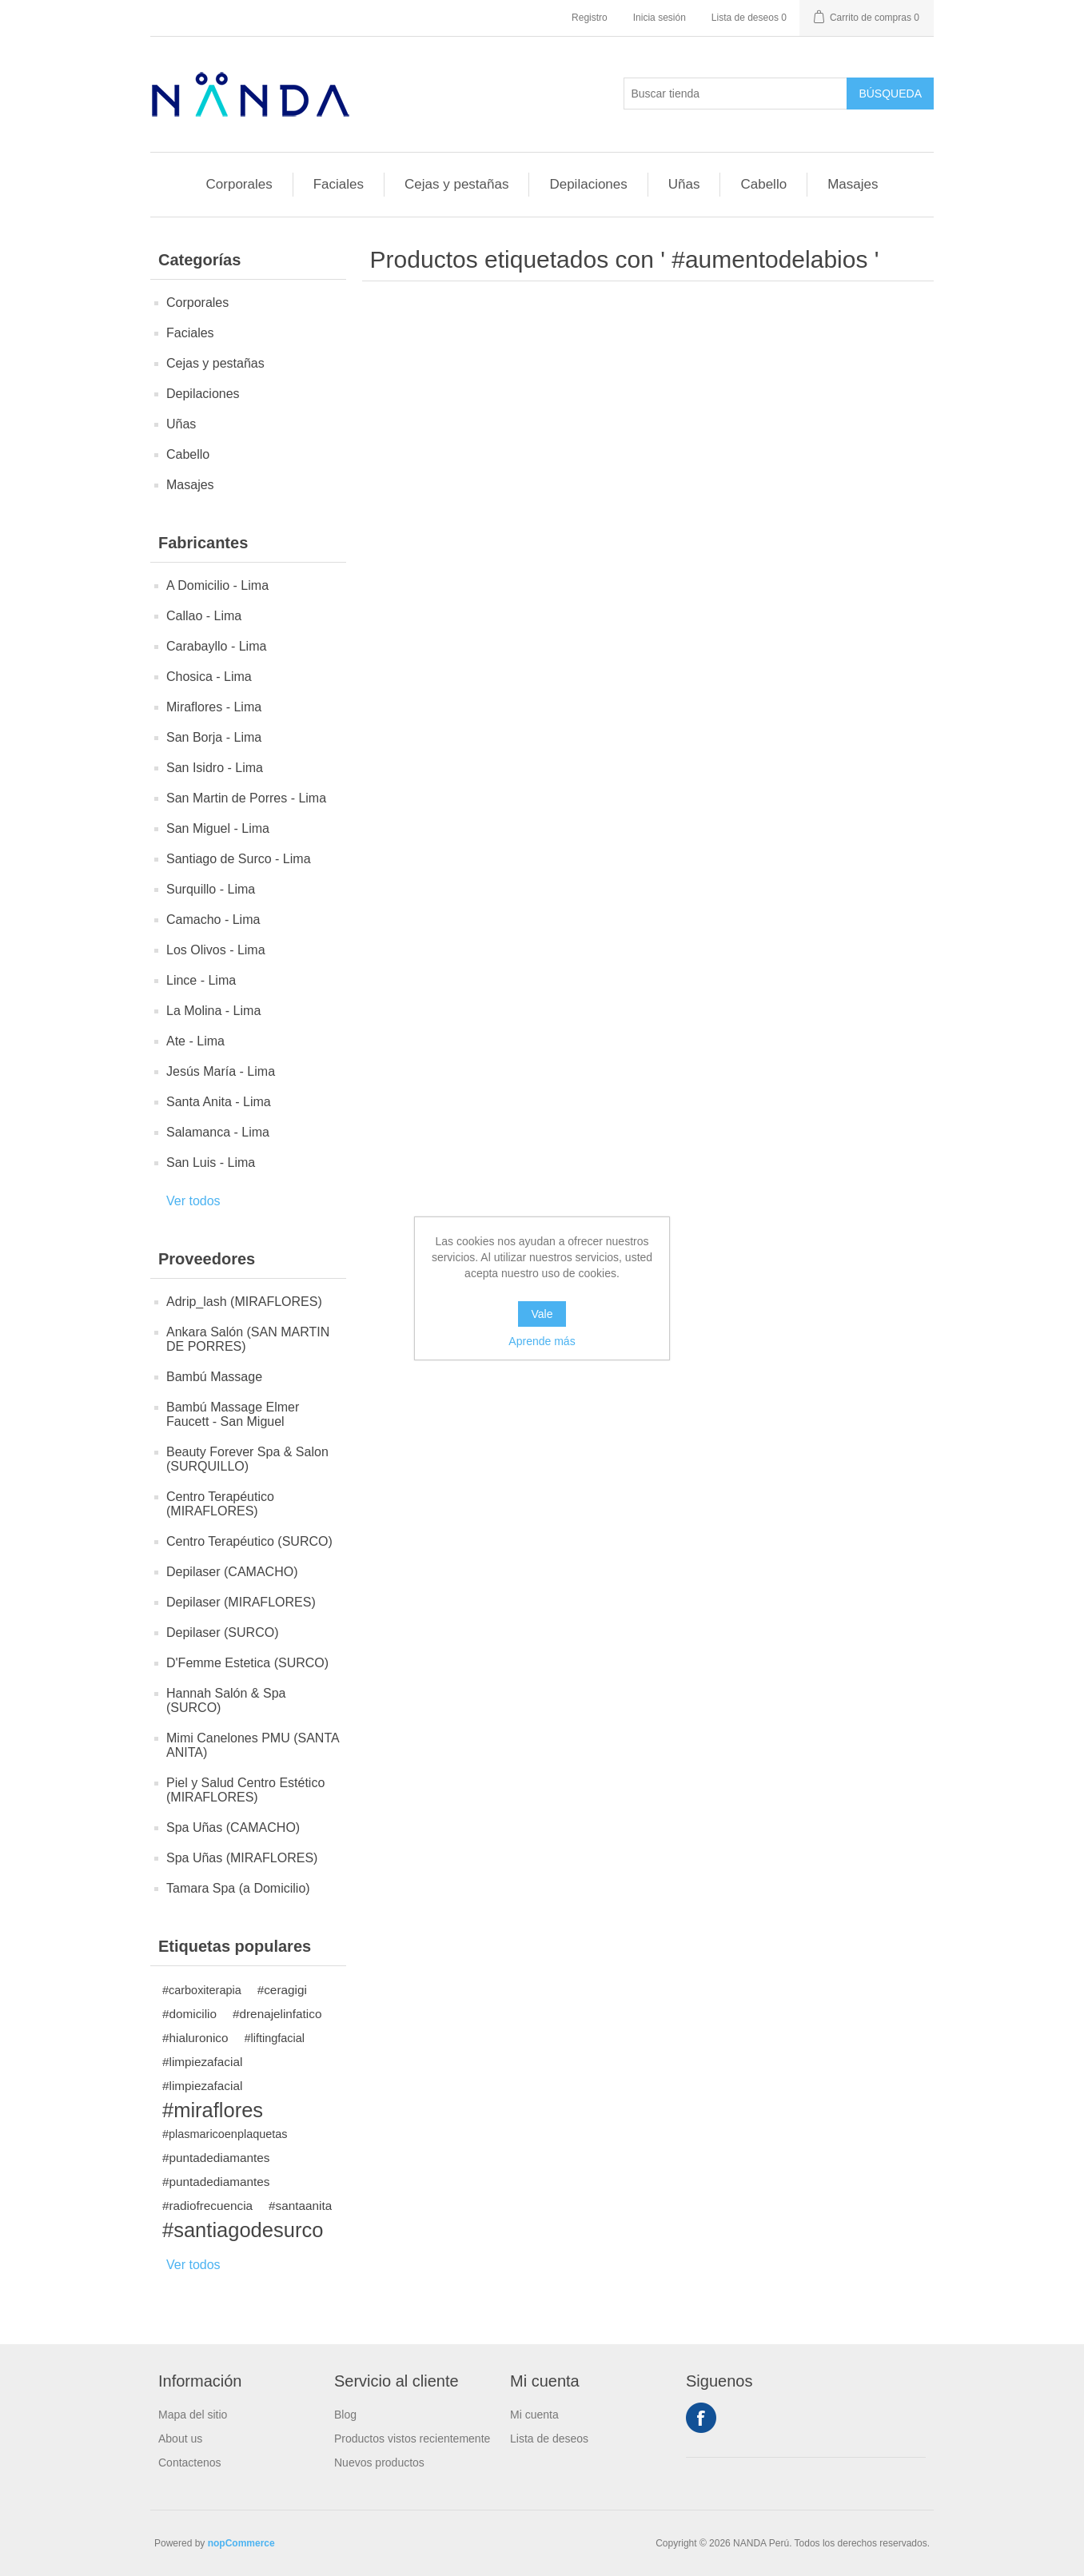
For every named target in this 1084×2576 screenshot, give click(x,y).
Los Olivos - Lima (215, 950)
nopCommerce (241, 2543)
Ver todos (193, 1201)
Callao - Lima (203, 616)
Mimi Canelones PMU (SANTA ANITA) (252, 1745)
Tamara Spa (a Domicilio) (238, 1888)
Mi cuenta (534, 2414)
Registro (590, 17)
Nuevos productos (379, 2462)
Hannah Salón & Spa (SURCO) (225, 1700)
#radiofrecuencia (207, 2205)
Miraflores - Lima (213, 707)
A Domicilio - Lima (217, 585)
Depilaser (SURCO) (222, 1632)
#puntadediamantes (215, 2157)
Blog (345, 2414)
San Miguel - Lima (217, 828)
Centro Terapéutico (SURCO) (249, 1541)
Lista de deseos (549, 2438)
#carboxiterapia (201, 1990)
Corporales (239, 184)
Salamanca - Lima (217, 1132)
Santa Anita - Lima (218, 1102)
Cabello (763, 184)
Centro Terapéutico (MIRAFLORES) (220, 1504)
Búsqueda (890, 93)
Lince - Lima (201, 980)
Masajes (852, 184)
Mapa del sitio (192, 2414)
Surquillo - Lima (210, 889)
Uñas (684, 184)
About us (180, 2438)
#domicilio (189, 2014)
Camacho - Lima (213, 919)
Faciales (338, 184)
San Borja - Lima (213, 737)
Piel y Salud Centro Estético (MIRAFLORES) (245, 1790)
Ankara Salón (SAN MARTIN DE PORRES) (247, 1339)
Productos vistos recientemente (412, 2438)
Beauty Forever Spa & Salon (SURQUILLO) (247, 1459)
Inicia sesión (659, 17)
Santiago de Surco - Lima (238, 859)
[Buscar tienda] (735, 93)
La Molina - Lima (213, 1010)
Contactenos (189, 2462)
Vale (542, 1314)
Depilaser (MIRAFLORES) (241, 1602)
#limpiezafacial (202, 2061)
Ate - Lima (195, 1041)
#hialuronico (195, 2037)
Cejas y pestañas (456, 184)
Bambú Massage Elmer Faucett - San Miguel (232, 1414)
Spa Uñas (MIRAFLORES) (241, 1858)
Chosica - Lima (209, 676)
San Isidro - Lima (214, 767)
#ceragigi (282, 1990)
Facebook (701, 2418)
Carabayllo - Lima (216, 646)
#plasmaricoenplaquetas (225, 2134)
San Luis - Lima (210, 1162)
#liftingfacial (275, 2038)
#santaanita (300, 2205)
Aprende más (541, 1341)
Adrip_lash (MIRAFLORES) (244, 1301)
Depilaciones (588, 184)
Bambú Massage (214, 1377)
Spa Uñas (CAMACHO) (233, 1827)
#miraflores (212, 2110)
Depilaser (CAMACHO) (231, 1572)
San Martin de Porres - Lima (246, 798)
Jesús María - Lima (220, 1071)
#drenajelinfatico (277, 2014)
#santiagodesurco (242, 2230)
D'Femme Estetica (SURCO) (247, 1663)
